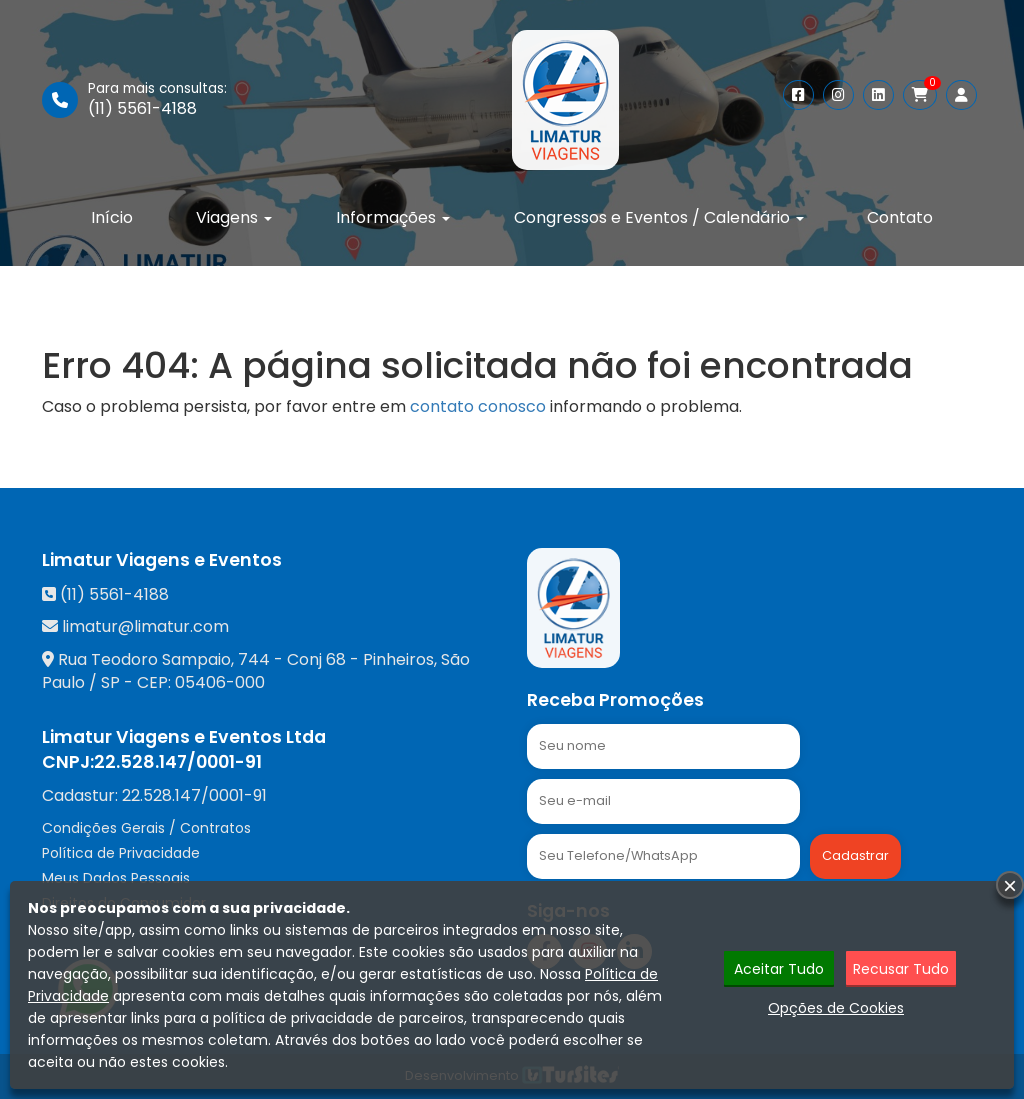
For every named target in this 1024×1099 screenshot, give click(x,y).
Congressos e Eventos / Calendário (659, 217)
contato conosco (478, 406)
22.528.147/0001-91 (178, 762)
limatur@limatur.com (145, 626)
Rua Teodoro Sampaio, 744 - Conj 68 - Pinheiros (246, 659)
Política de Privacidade (121, 853)
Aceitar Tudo (779, 969)
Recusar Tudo (901, 969)
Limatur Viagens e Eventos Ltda (184, 737)
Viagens (234, 217)
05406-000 (220, 682)
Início (112, 217)
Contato (900, 217)
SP (110, 682)
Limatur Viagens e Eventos (162, 560)
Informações (393, 217)
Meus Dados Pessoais (116, 878)
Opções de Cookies (836, 1008)
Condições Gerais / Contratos (146, 828)
